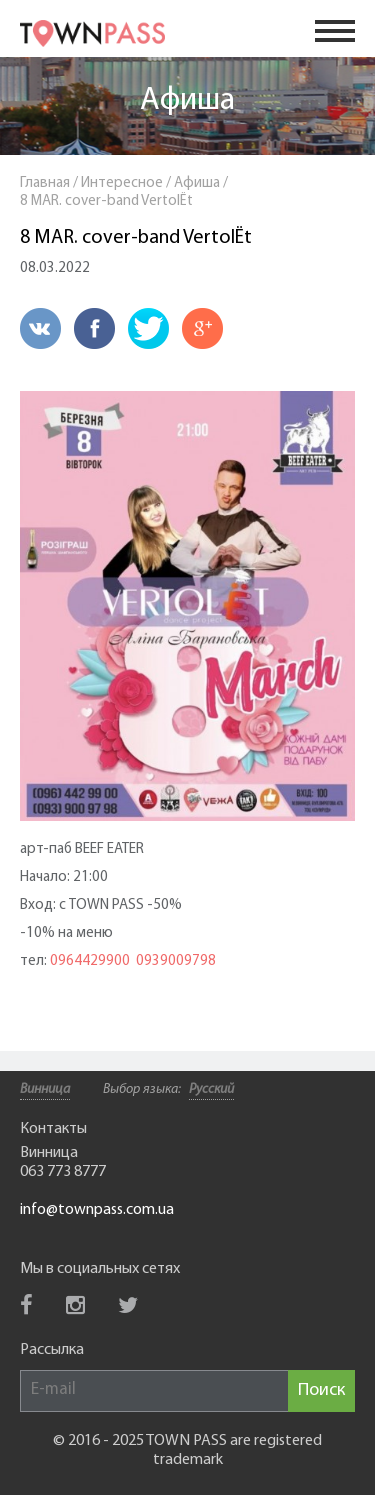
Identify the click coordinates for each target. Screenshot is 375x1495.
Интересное (122, 183)
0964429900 (90, 961)
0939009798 (176, 961)
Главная (45, 183)
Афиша (187, 101)
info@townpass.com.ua (97, 1210)
